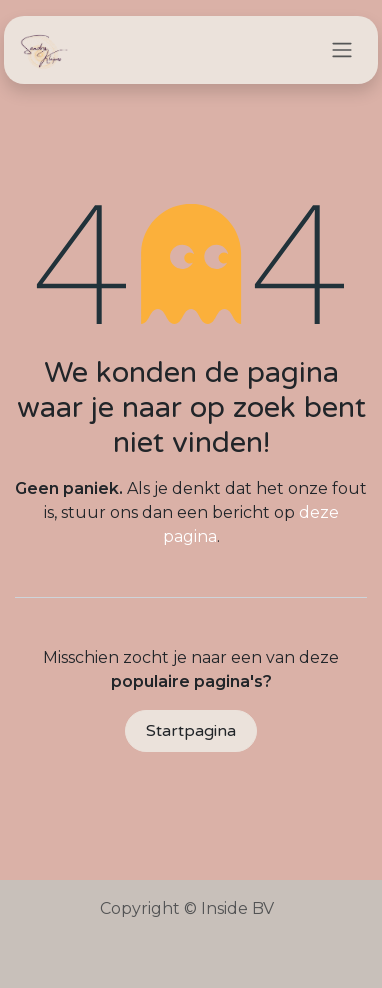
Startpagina (191, 731)
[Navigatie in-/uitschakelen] (342, 50)
